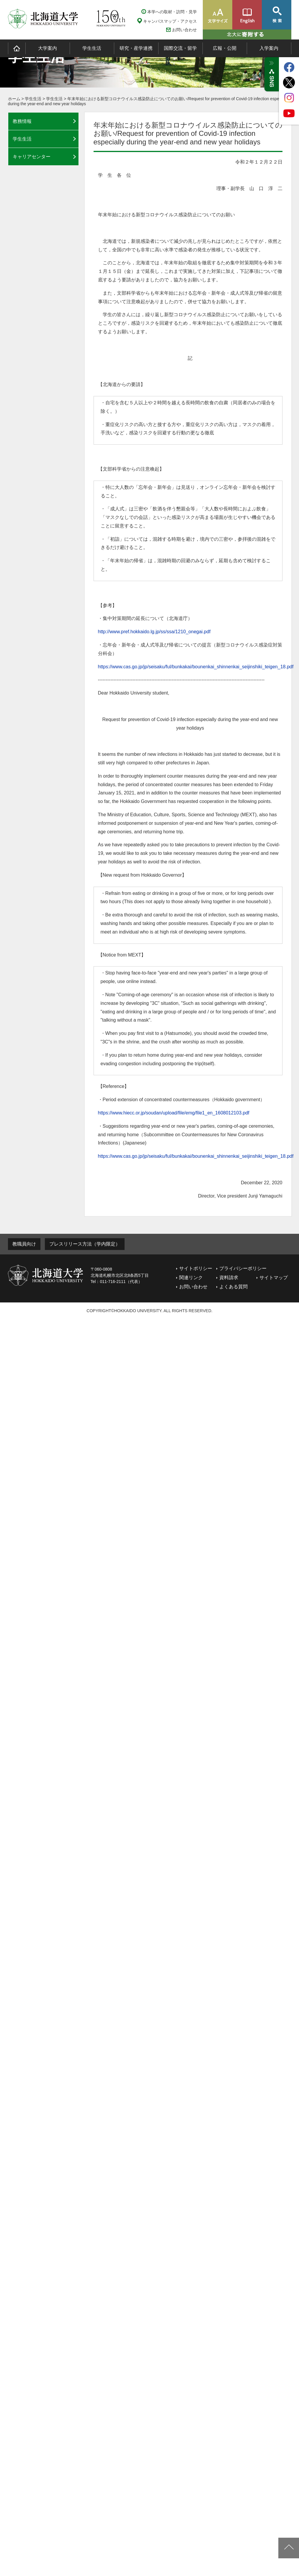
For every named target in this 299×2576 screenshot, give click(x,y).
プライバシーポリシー (243, 1268)
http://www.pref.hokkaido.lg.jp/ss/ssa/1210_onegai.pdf (154, 631)
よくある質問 (233, 1286)
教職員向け (24, 1243)
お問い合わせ (184, 30)
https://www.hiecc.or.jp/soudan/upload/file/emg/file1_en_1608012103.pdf (173, 1112)
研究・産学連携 (136, 48)
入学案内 (268, 48)
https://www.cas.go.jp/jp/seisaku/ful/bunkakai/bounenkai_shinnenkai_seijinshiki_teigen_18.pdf (196, 666)
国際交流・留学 (180, 48)
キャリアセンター (31, 156)
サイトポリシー (195, 1268)
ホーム (14, 98)
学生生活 (91, 48)
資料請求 (228, 1277)
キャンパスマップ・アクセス (170, 21)
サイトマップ (273, 1277)
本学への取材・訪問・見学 (172, 11)
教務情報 (22, 121)
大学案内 (47, 48)
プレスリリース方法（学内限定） (84, 1243)
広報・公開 (224, 48)
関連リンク (191, 1277)
